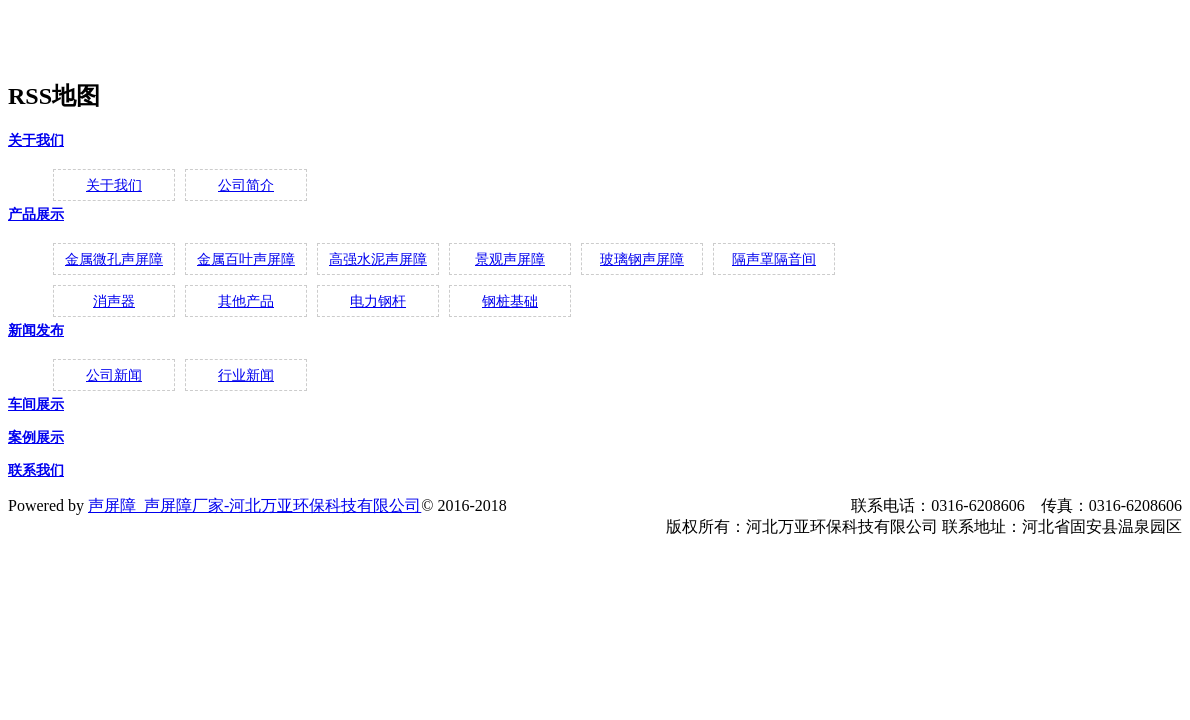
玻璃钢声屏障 (642, 259)
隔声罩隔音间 (774, 259)
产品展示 (36, 214)
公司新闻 (114, 375)
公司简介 (246, 185)
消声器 (114, 301)
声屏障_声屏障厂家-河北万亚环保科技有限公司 (254, 505)
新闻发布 (36, 330)
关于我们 (36, 140)
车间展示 (36, 404)
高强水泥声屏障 (378, 259)
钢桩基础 (510, 301)
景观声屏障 (510, 259)
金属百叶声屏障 (246, 259)
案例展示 (36, 437)
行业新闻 (246, 375)
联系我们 (36, 470)
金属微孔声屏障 (114, 259)
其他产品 (246, 301)
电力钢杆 (378, 301)
